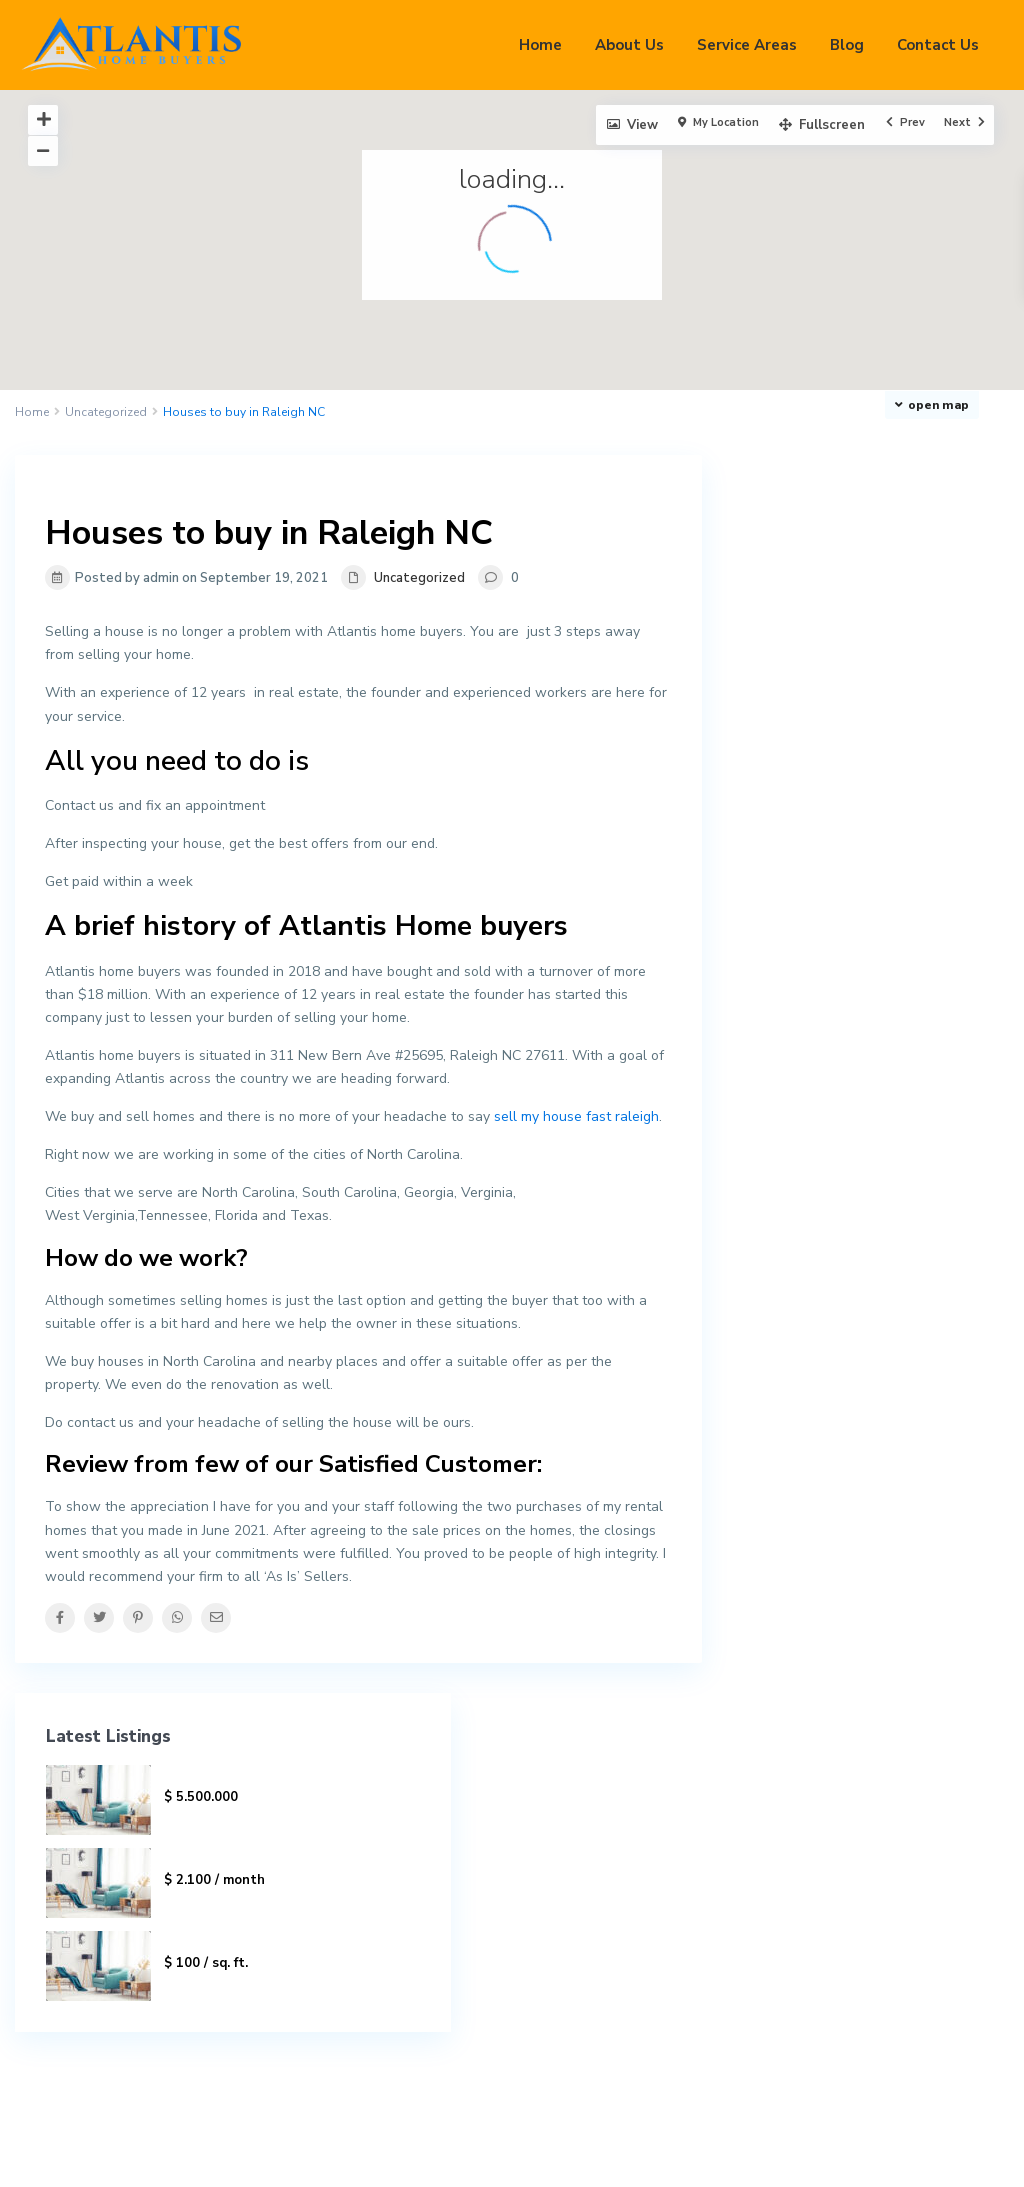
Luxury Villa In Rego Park (913, 635)
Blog (847, 45)
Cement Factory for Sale (918, 707)
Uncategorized (106, 412)
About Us (629, 45)
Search (885, 1863)
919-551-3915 (599, 1869)
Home (540, 45)
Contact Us (938, 45)
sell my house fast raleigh (576, 1116)
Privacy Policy (937, 2157)
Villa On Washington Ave (905, 553)
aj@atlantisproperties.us (631, 1899)
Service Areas (747, 45)
